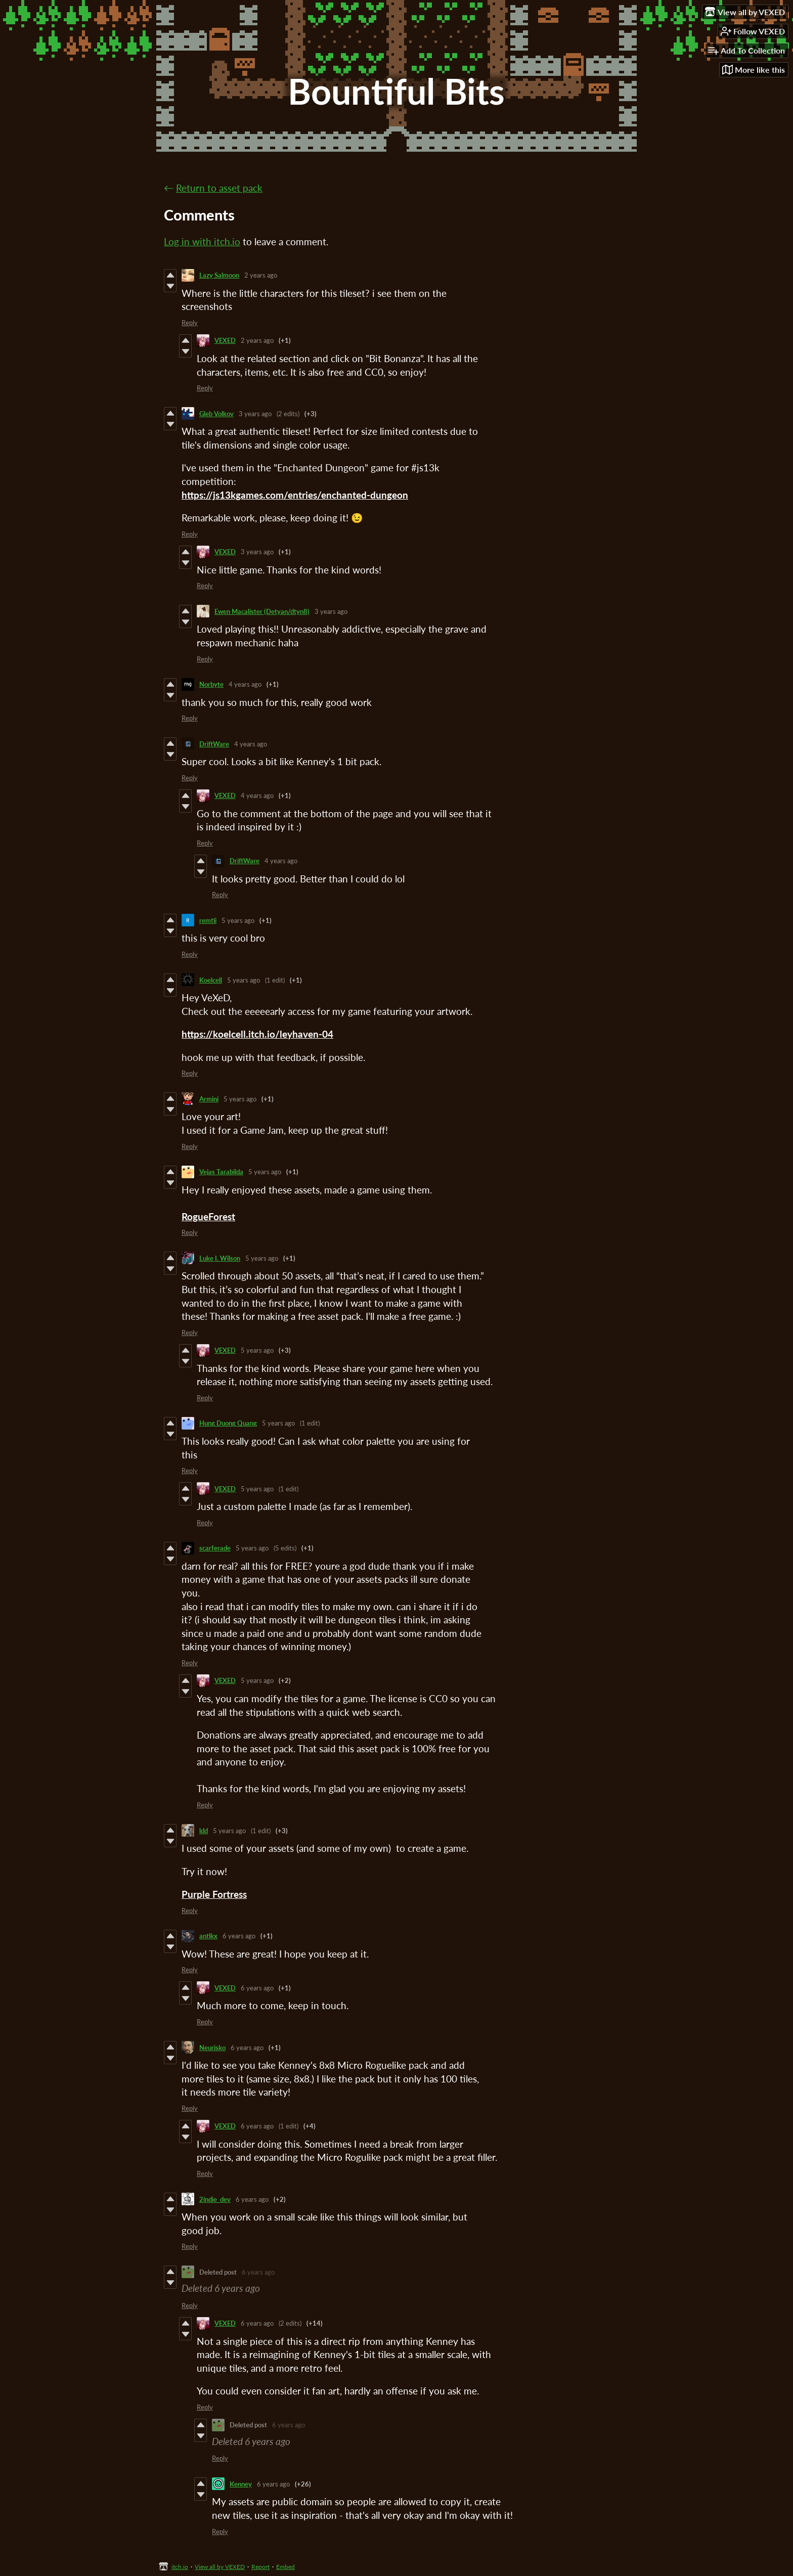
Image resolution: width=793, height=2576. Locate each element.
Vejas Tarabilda (221, 1172)
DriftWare (214, 744)
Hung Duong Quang (228, 1423)
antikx (208, 1936)
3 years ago (255, 414)
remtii (207, 920)
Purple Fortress (214, 1894)
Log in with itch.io (202, 241)
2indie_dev (215, 2199)
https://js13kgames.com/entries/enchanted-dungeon (295, 495)
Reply (190, 323)
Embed (285, 2566)
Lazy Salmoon (219, 275)
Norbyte (211, 684)
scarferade (215, 1548)
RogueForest (208, 1216)
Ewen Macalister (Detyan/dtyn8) (262, 611)
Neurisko (212, 2048)
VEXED (225, 340)
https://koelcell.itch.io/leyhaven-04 (257, 1034)
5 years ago (238, 920)
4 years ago (245, 684)
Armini (208, 1099)
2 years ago (260, 275)
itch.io (179, 2566)
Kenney (241, 2484)
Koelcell (210, 980)
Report (260, 2566)
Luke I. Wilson (219, 1258)
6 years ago (239, 1936)
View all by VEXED (220, 2566)
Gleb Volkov (216, 414)
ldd (203, 1831)
